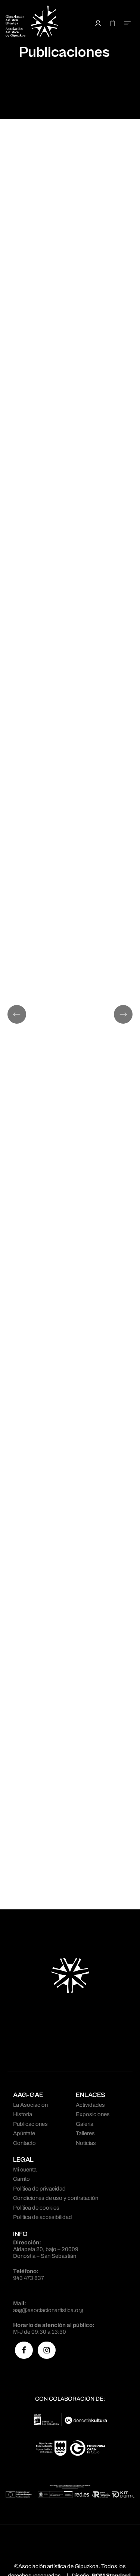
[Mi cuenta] (98, 22)
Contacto (24, 2143)
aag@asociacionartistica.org (48, 2310)
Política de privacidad (39, 2189)
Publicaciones (30, 2124)
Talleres (85, 2133)
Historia (22, 2114)
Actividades (90, 2105)
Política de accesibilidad (42, 2217)
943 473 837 (28, 2278)
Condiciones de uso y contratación (55, 2198)
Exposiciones (93, 2114)
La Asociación (30, 2105)
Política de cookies (36, 2208)
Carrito (21, 2179)
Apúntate (24, 2133)
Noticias (86, 2143)
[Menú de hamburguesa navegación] (127, 22)
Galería (84, 2124)
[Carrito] (112, 22)
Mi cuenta (25, 2170)
